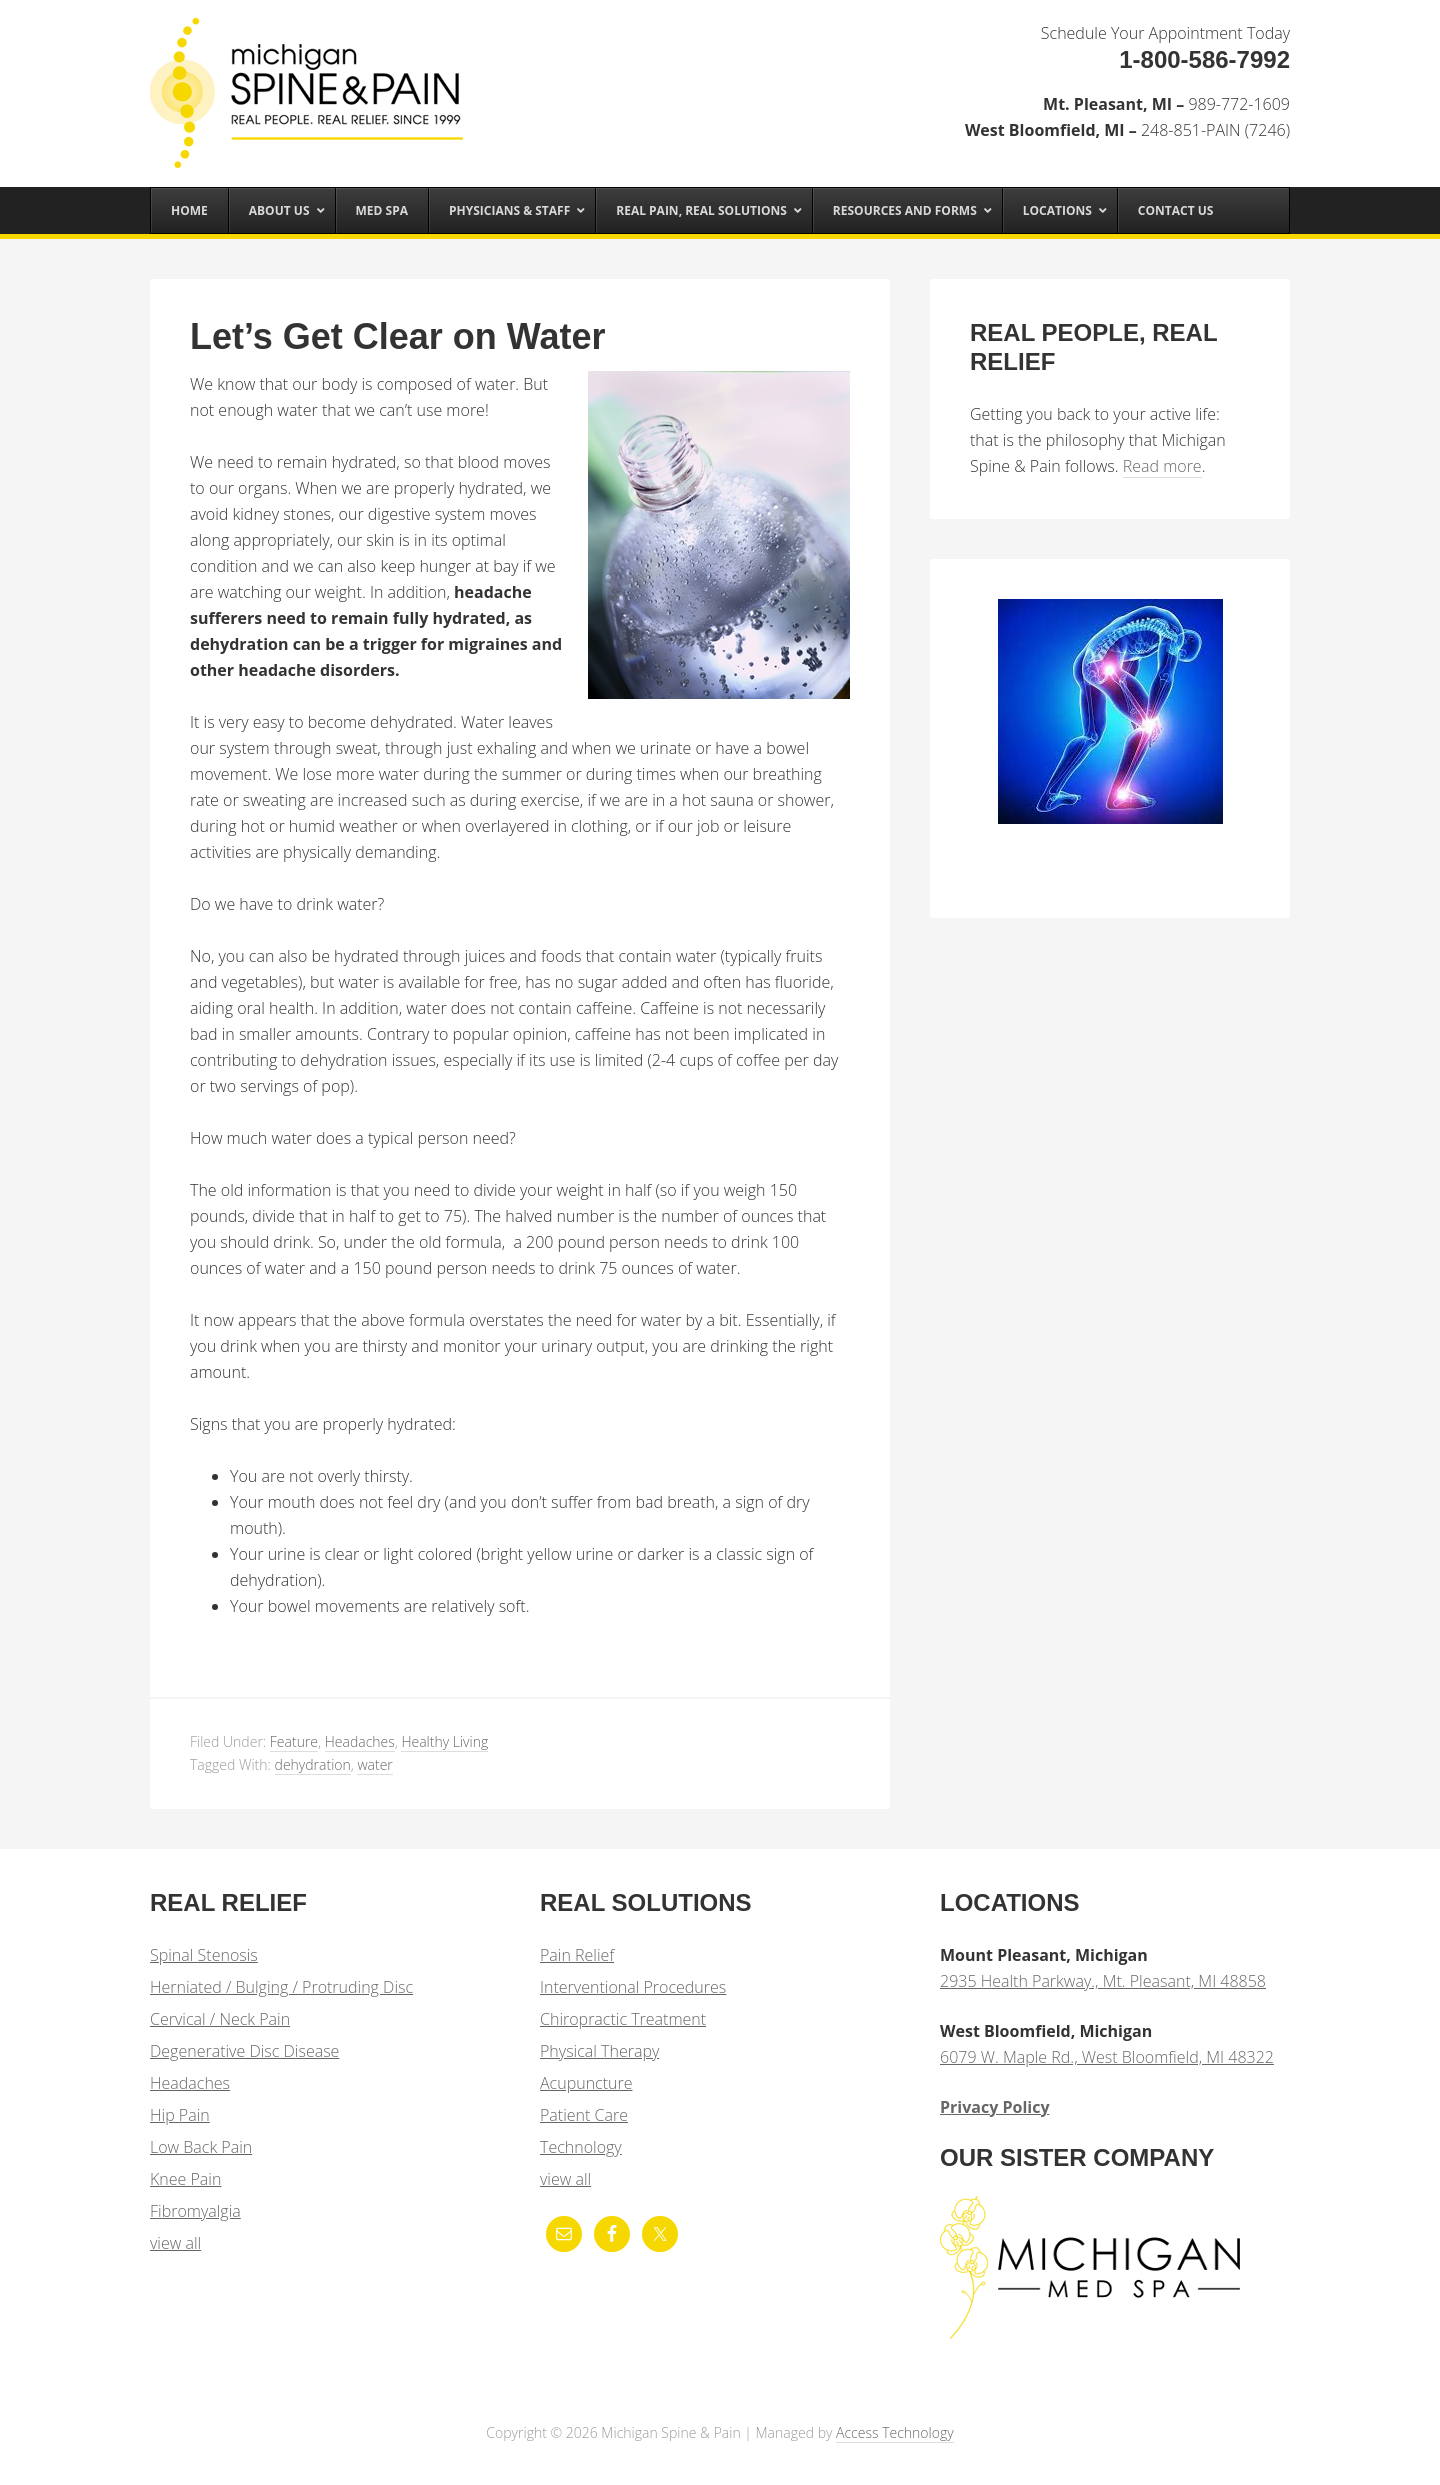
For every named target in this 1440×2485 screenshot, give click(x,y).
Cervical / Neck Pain (220, 2019)
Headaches (360, 1741)
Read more (1162, 466)
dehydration (313, 1764)
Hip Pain (180, 2115)
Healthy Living (444, 1741)
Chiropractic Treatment (623, 2019)
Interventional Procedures (633, 1987)
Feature (294, 1741)
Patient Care (584, 2115)
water (374, 1764)
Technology (581, 2147)
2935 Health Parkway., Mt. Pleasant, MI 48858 (1103, 1981)
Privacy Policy (995, 2107)
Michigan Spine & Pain (310, 82)
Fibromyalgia (195, 2211)
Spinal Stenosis (204, 1955)
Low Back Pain (201, 2147)
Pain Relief (577, 1955)
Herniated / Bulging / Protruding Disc (281, 1987)
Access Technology (895, 2432)
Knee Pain (185, 2179)
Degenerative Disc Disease (244, 2051)
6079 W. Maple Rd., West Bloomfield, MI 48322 (1107, 2057)
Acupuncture (586, 2083)
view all (175, 2243)
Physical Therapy (599, 2051)
